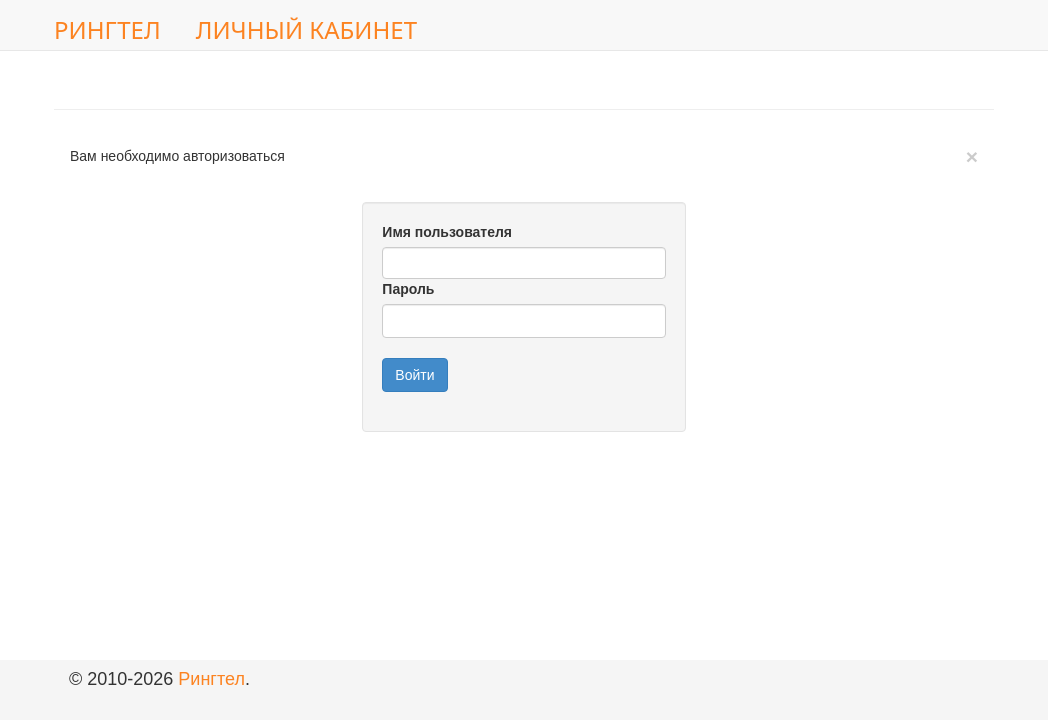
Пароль (408, 289)
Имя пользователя (447, 232)
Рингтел (107, 29)
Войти (414, 375)
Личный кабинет (306, 29)
